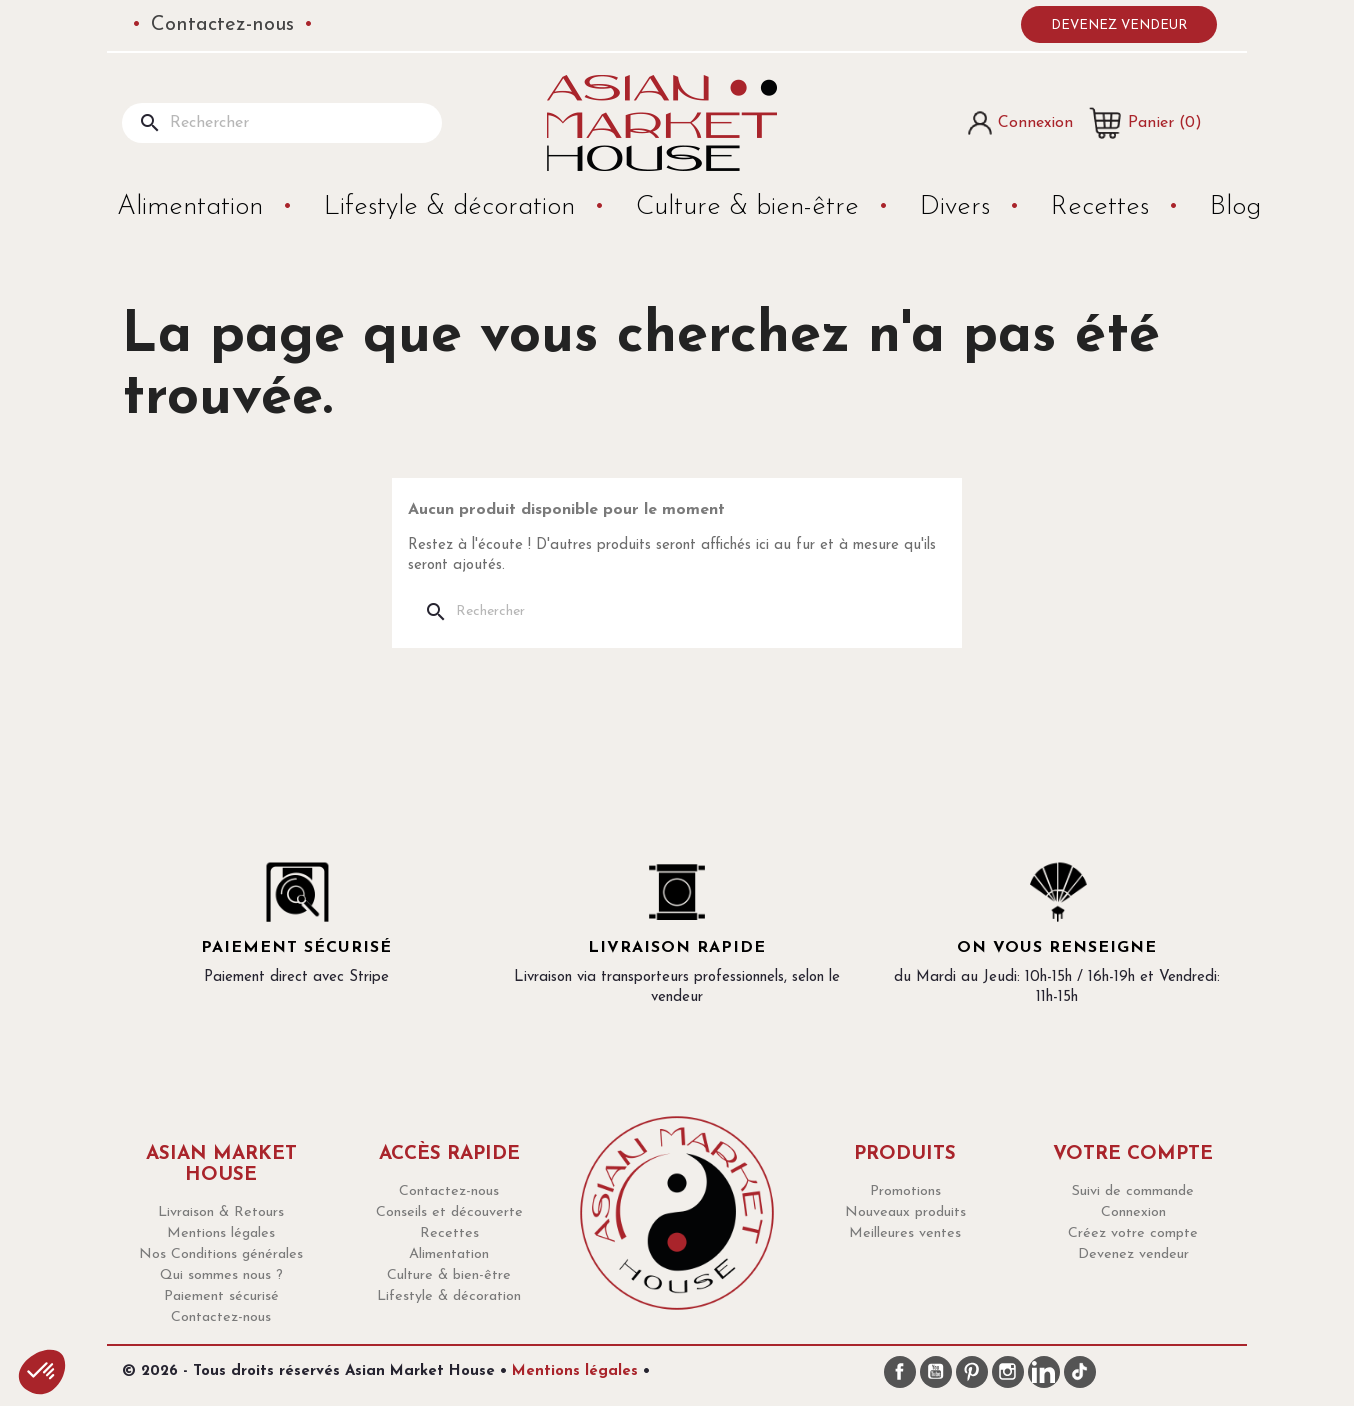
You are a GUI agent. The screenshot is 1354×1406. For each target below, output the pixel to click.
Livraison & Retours (221, 1212)
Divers (959, 207)
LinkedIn (1044, 1372)
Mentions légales (221, 1233)
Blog (1235, 207)
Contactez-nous (222, 25)
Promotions (905, 1191)
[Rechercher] (282, 123)
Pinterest (972, 1372)
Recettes (1104, 207)
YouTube (936, 1372)
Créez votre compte (1133, 1233)
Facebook (900, 1372)
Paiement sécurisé (221, 1296)
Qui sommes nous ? (221, 1275)
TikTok (1080, 1372)
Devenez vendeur (1119, 25)
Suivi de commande (1133, 1191)
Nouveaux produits (905, 1212)
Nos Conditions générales (221, 1254)
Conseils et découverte (449, 1212)
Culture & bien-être (751, 207)
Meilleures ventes (905, 1233)
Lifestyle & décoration (453, 207)
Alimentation (194, 207)
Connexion (1133, 1212)
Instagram (1008, 1372)
